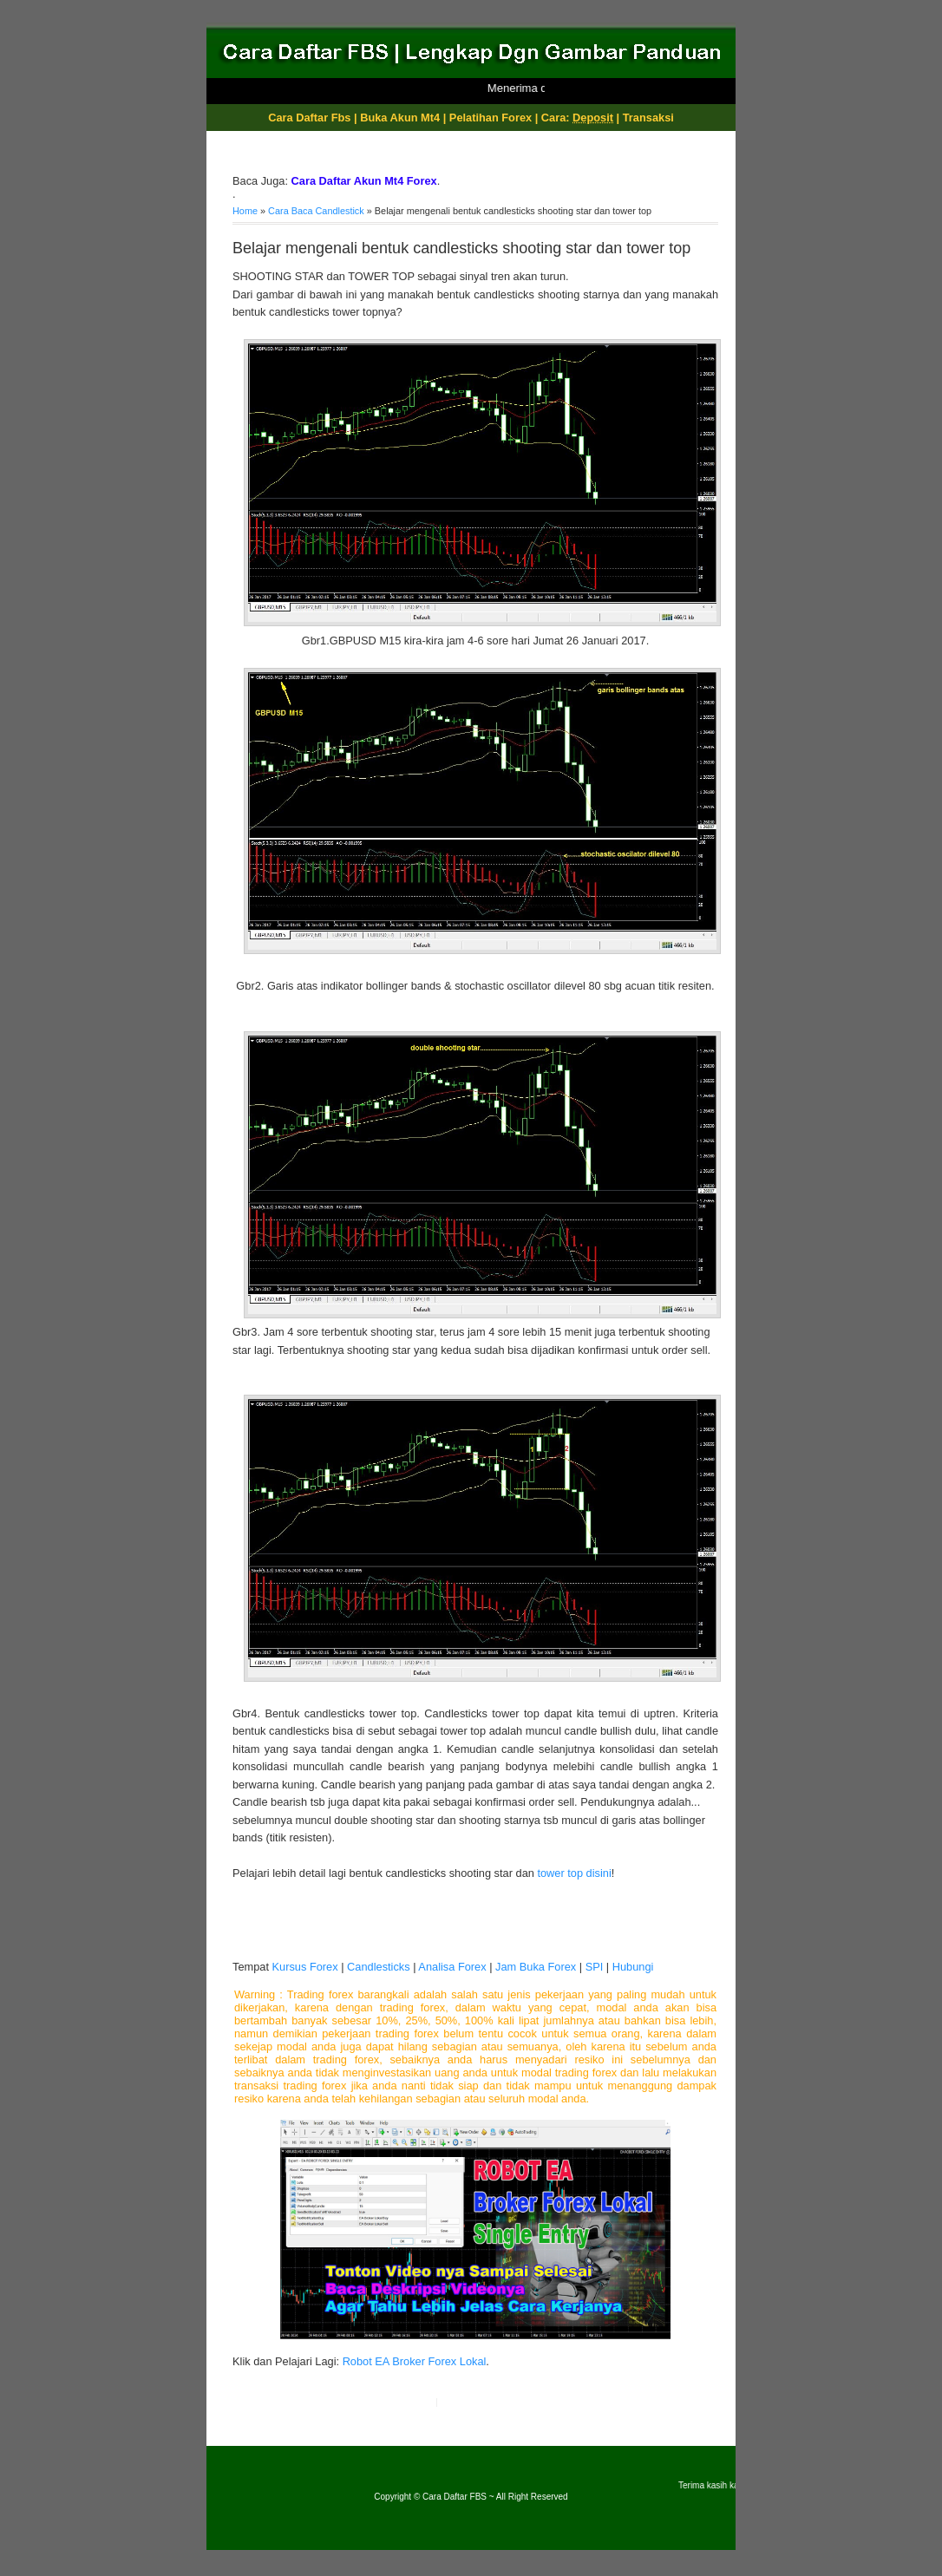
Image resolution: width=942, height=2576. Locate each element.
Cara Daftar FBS (454, 2496)
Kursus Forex (305, 1966)
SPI (594, 1966)
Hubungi (633, 1966)
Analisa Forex (452, 1966)
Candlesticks (378, 1966)
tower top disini (574, 1873)
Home (245, 211)
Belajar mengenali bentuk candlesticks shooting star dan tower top (461, 248)
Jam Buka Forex (535, 1966)
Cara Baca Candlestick (316, 211)
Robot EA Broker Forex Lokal (415, 2361)
